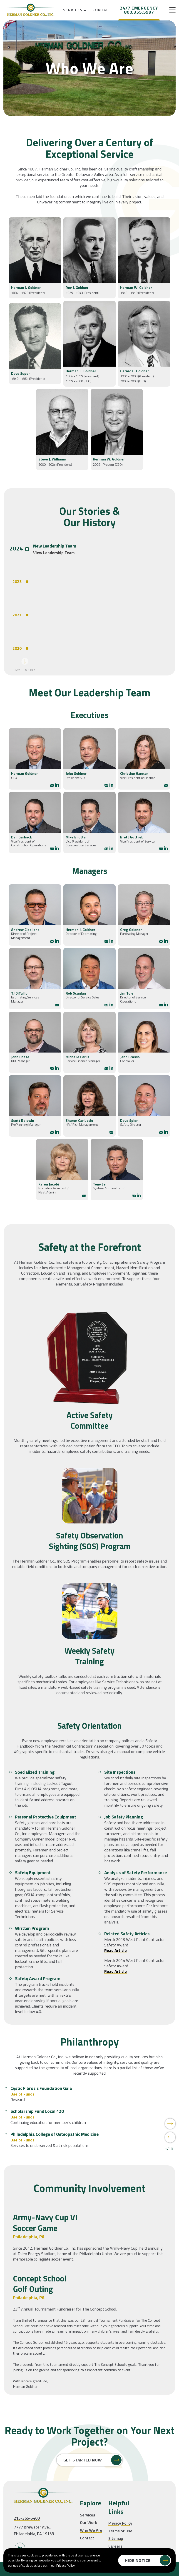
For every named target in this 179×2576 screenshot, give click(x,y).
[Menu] (172, 10)
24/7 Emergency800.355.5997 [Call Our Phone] (139, 10)
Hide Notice (138, 2560)
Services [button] (72, 10)
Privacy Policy (65, 2565)
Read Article (115, 1971)
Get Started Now (82, 2479)
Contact (102, 10)
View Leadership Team (54, 574)
